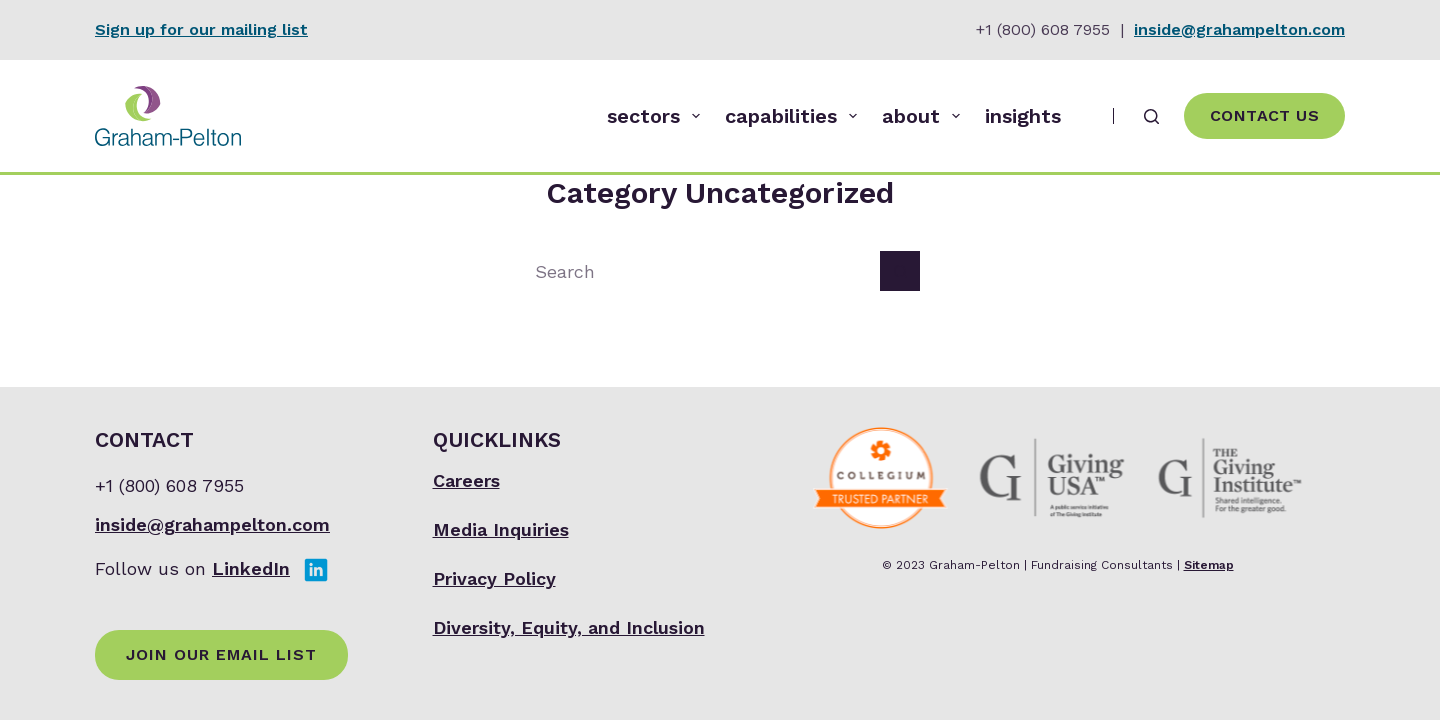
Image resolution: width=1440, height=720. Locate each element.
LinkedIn (251, 568)
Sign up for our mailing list (201, 29)
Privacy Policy (494, 578)
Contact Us (1264, 115)
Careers (466, 480)
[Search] (1151, 116)
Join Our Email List (221, 654)
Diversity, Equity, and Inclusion (569, 627)
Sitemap (1209, 565)
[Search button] (900, 271)
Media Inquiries (501, 529)
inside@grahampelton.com (1239, 29)
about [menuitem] (925, 116)
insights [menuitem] (1023, 116)
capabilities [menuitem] (795, 116)
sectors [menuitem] (657, 116)
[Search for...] (700, 271)
